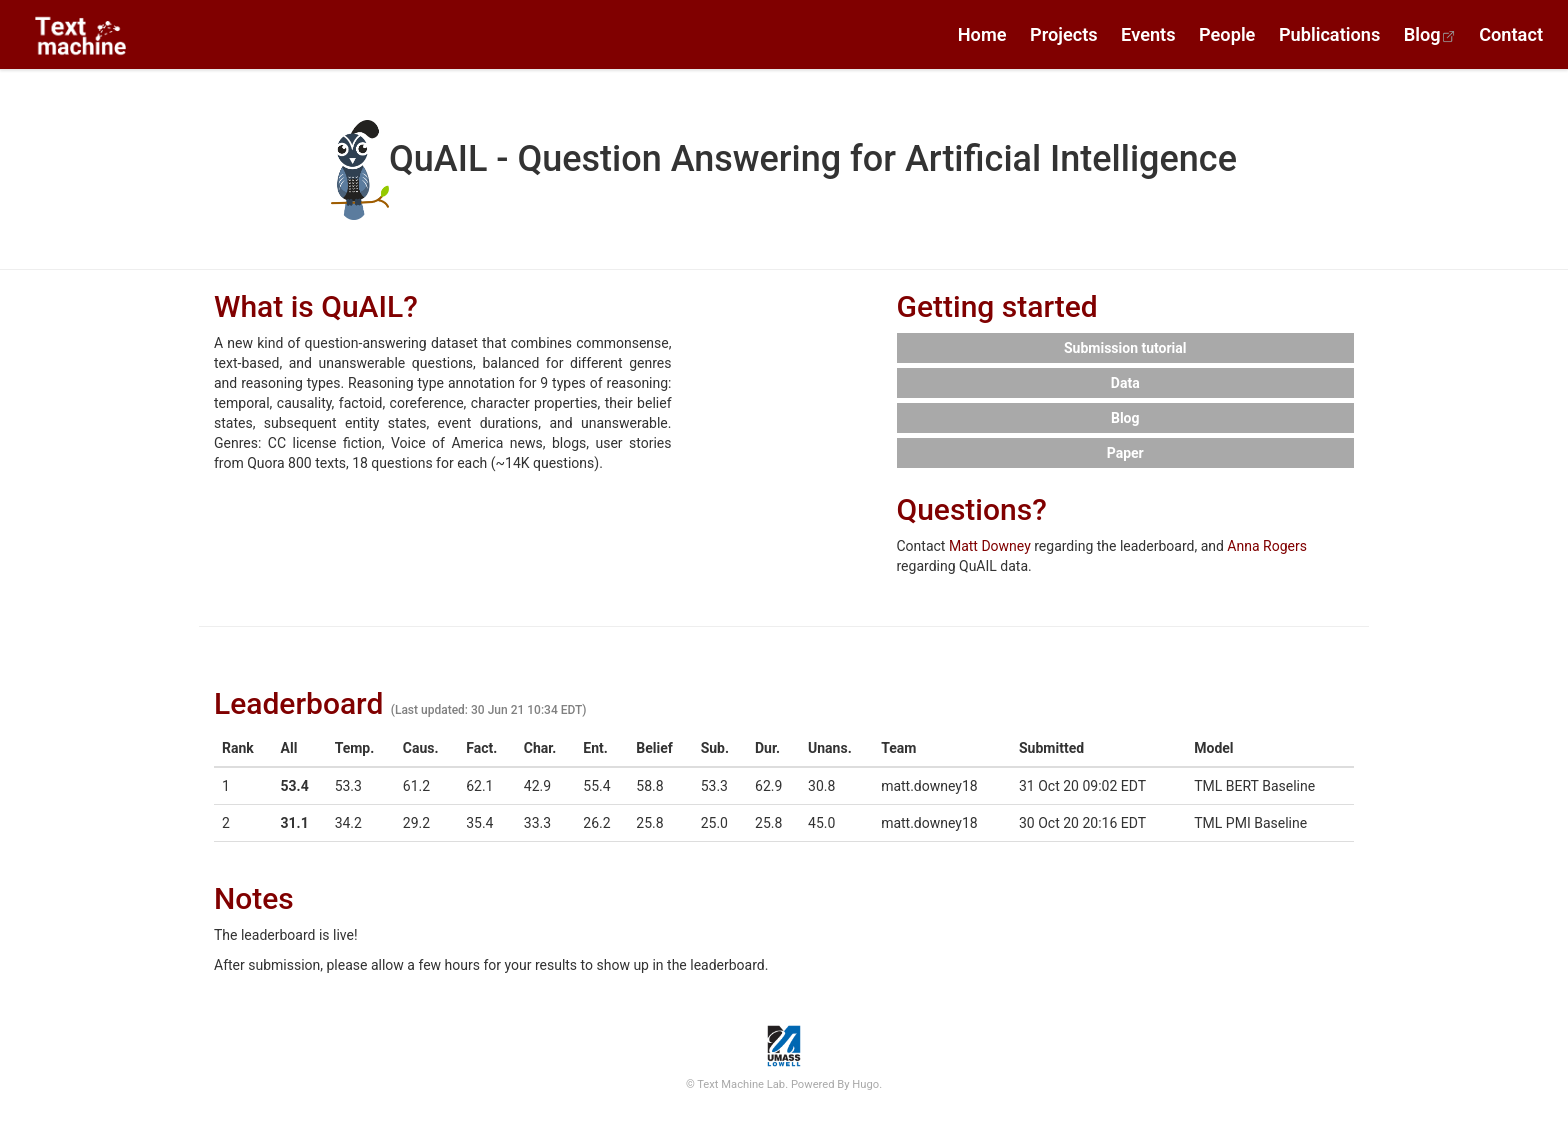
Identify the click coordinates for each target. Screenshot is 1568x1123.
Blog (1125, 418)
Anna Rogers (1267, 546)
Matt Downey (990, 546)
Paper (1125, 453)
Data (1125, 383)
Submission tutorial (1125, 348)
